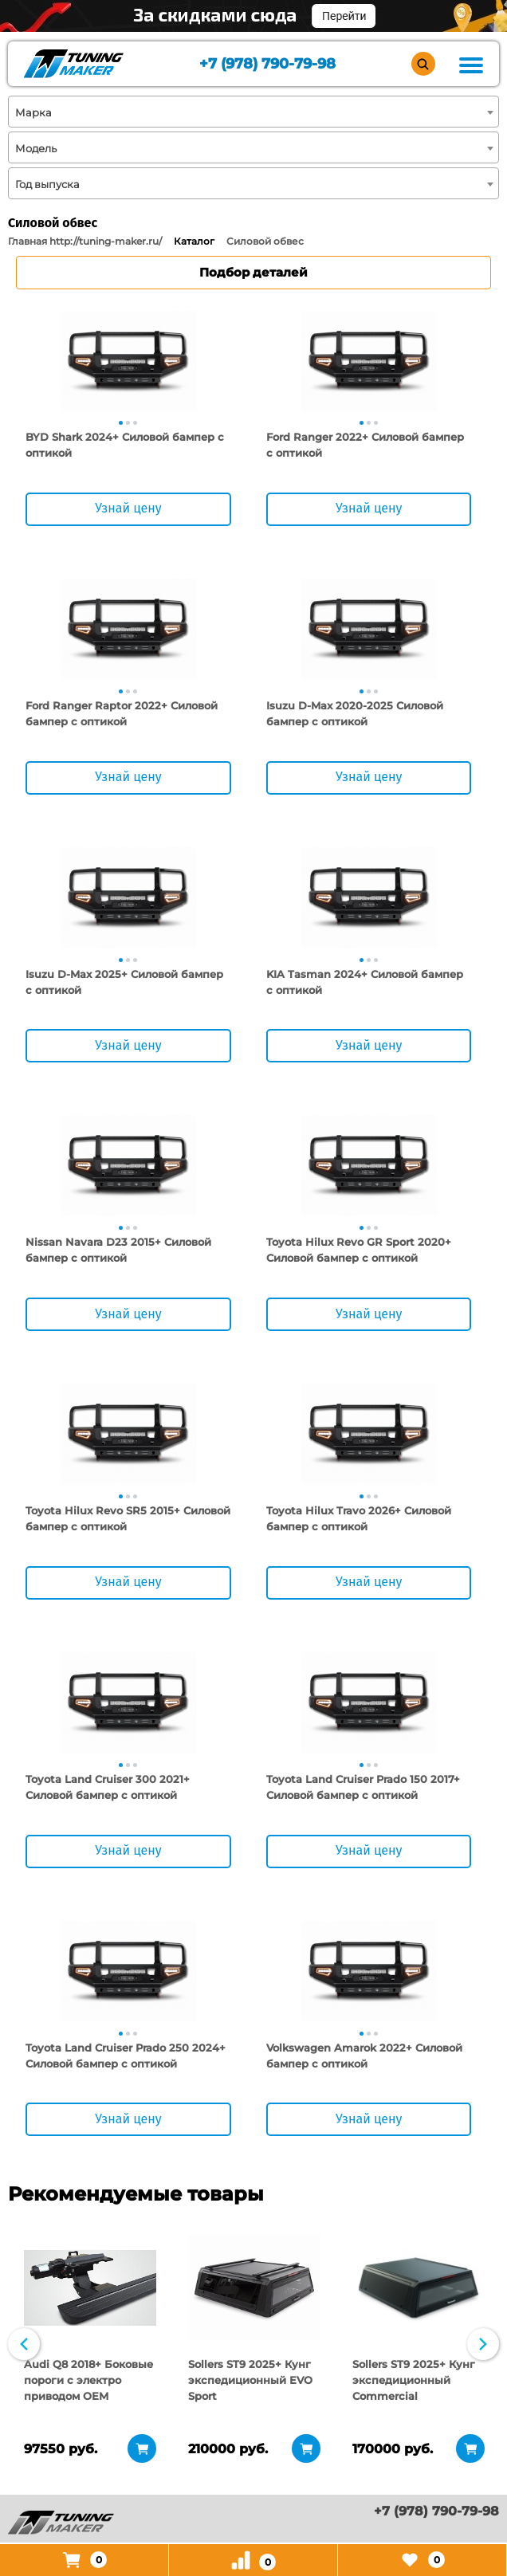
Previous (24, 2346)
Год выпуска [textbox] (47, 184)
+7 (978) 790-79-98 (267, 64)
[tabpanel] (128, 361)
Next (483, 2346)
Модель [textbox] (36, 148)
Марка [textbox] (33, 112)
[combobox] (253, 112)
